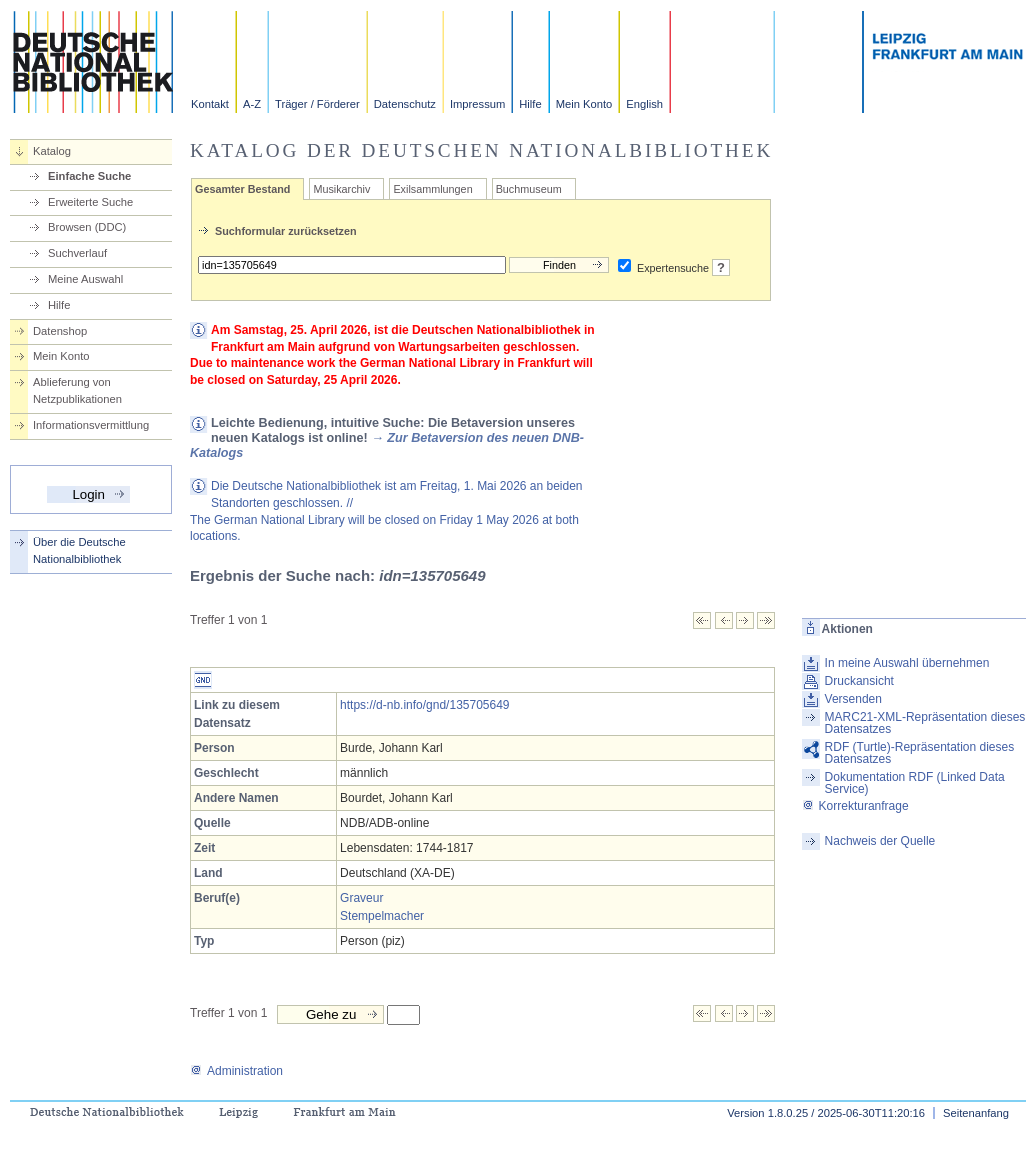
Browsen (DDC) (87, 227)
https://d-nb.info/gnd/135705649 (424, 705)
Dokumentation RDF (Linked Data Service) (915, 783)
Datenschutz (405, 104)
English (644, 104)
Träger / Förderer (317, 104)
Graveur (361, 898)
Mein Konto (584, 104)
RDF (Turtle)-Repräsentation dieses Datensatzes (920, 753)
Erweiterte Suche (90, 202)
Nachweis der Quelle (880, 841)
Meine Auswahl (85, 279)
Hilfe (530, 104)
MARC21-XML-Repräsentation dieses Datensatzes (925, 723)
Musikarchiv (341, 189)
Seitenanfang (976, 1113)
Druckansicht (859, 681)
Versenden (853, 699)
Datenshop (60, 331)
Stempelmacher (382, 916)
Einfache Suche (89, 176)
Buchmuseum (529, 189)
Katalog (52, 151)
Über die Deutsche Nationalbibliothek (79, 550)
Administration (236, 1071)
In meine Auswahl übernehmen (907, 663)
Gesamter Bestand (242, 189)
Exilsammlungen (432, 189)
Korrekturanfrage (855, 806)
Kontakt (210, 104)
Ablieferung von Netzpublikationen (77, 390)
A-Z (252, 104)
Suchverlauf (77, 253)
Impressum (477, 104)
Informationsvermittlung (91, 425)
